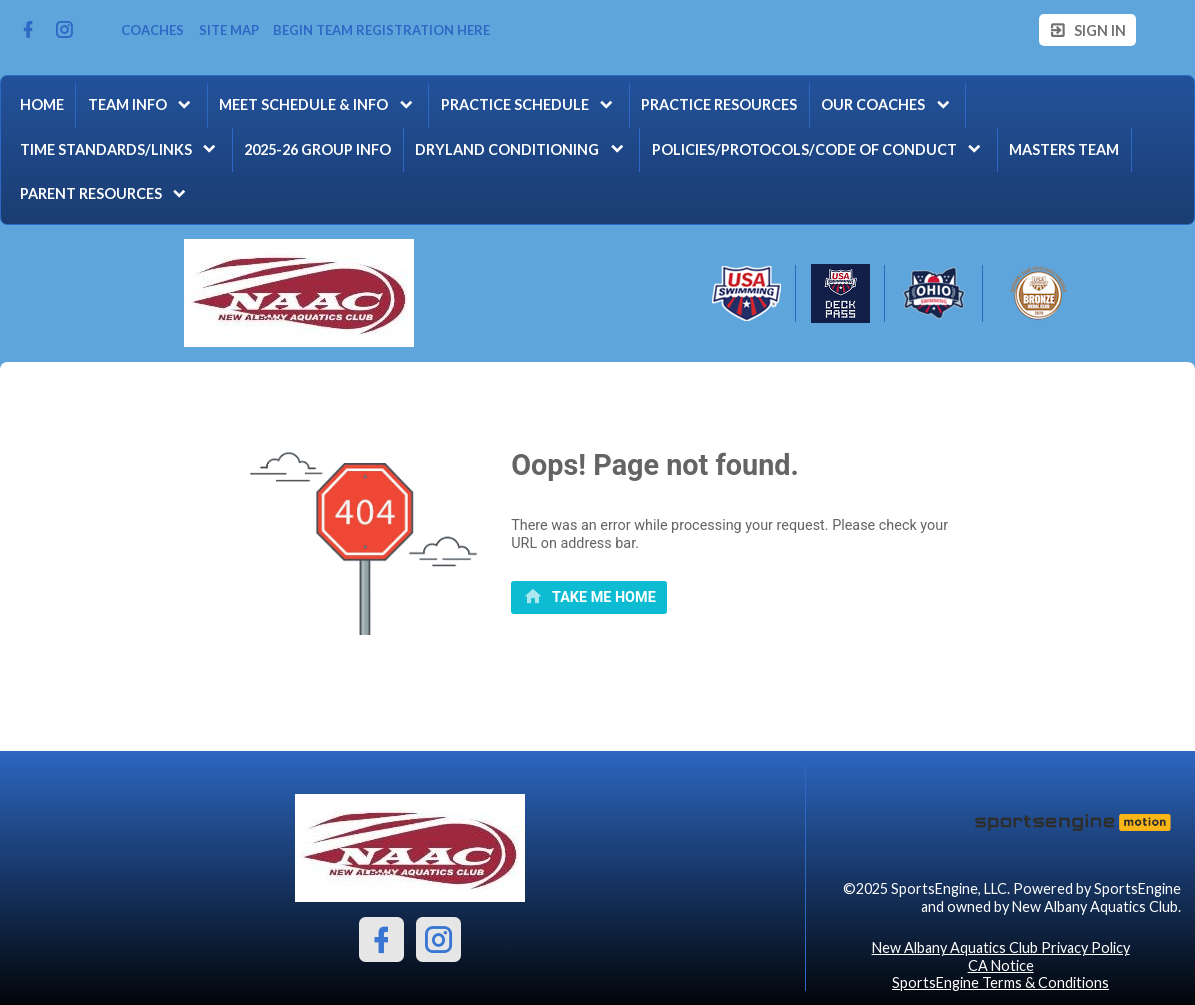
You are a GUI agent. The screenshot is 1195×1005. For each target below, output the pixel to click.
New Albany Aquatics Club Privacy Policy (1001, 947)
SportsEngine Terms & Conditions (1000, 982)
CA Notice (1001, 965)
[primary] (589, 598)
